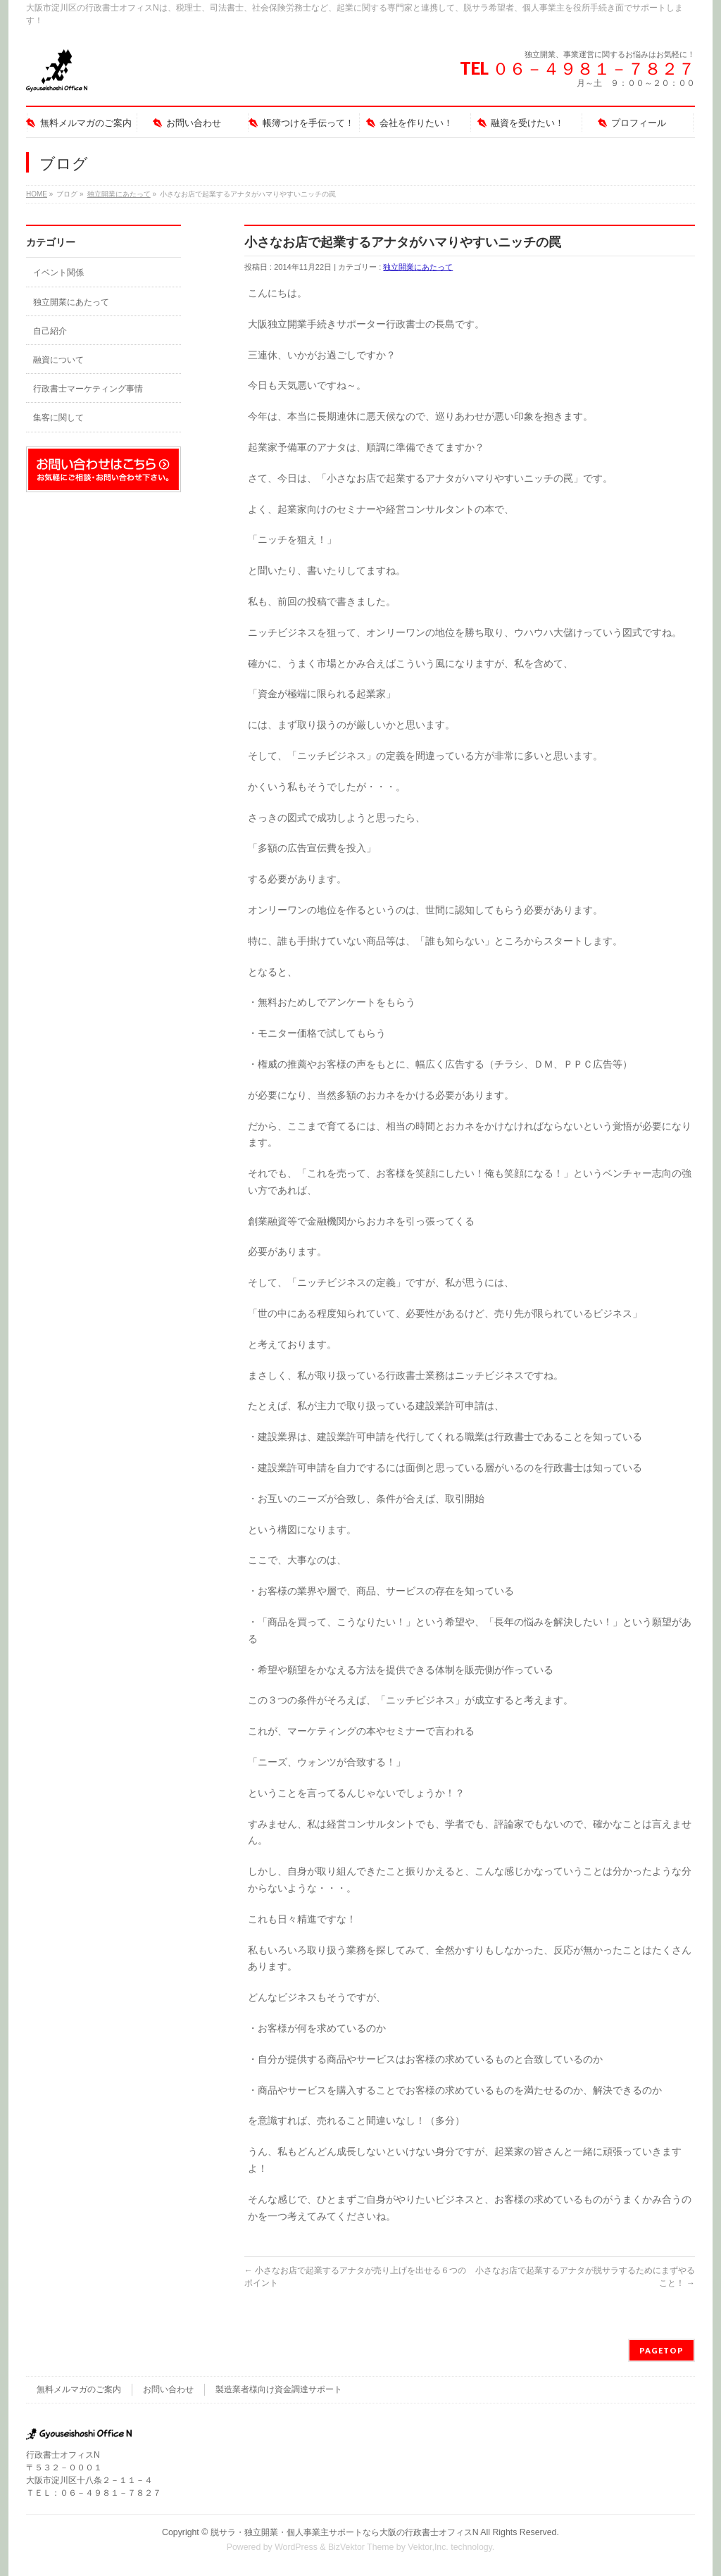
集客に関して (58, 418)
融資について (58, 360)
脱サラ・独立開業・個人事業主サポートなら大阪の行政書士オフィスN (345, 2532)
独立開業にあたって (119, 194)
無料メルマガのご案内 (79, 2389)
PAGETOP (661, 2350)
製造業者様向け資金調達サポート (278, 2389)
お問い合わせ (168, 2389)
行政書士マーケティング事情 (88, 389)
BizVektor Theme (361, 2547)
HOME (36, 194)
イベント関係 (58, 272)
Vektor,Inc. (428, 2547)
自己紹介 (50, 331)
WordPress (296, 2547)
